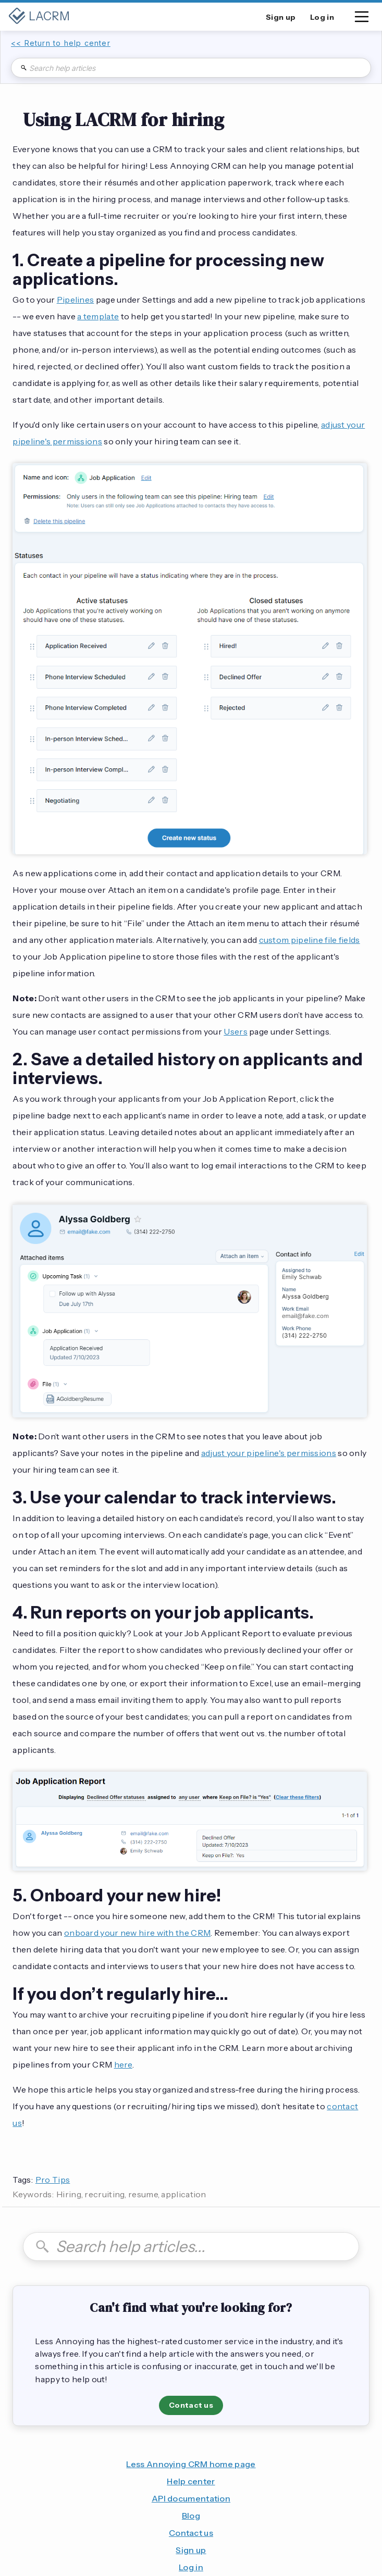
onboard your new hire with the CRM (137, 1932)
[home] (39, 17)
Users (236, 1031)
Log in (191, 2567)
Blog (191, 2515)
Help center (191, 2481)
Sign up (191, 2550)
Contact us (191, 2405)
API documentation (191, 2498)
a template (98, 316)
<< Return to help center (60, 43)
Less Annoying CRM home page (190, 2464)
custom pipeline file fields (309, 940)
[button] (361, 19)
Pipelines (75, 299)
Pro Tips (52, 2179)
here (123, 2064)
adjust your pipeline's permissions (268, 1453)
